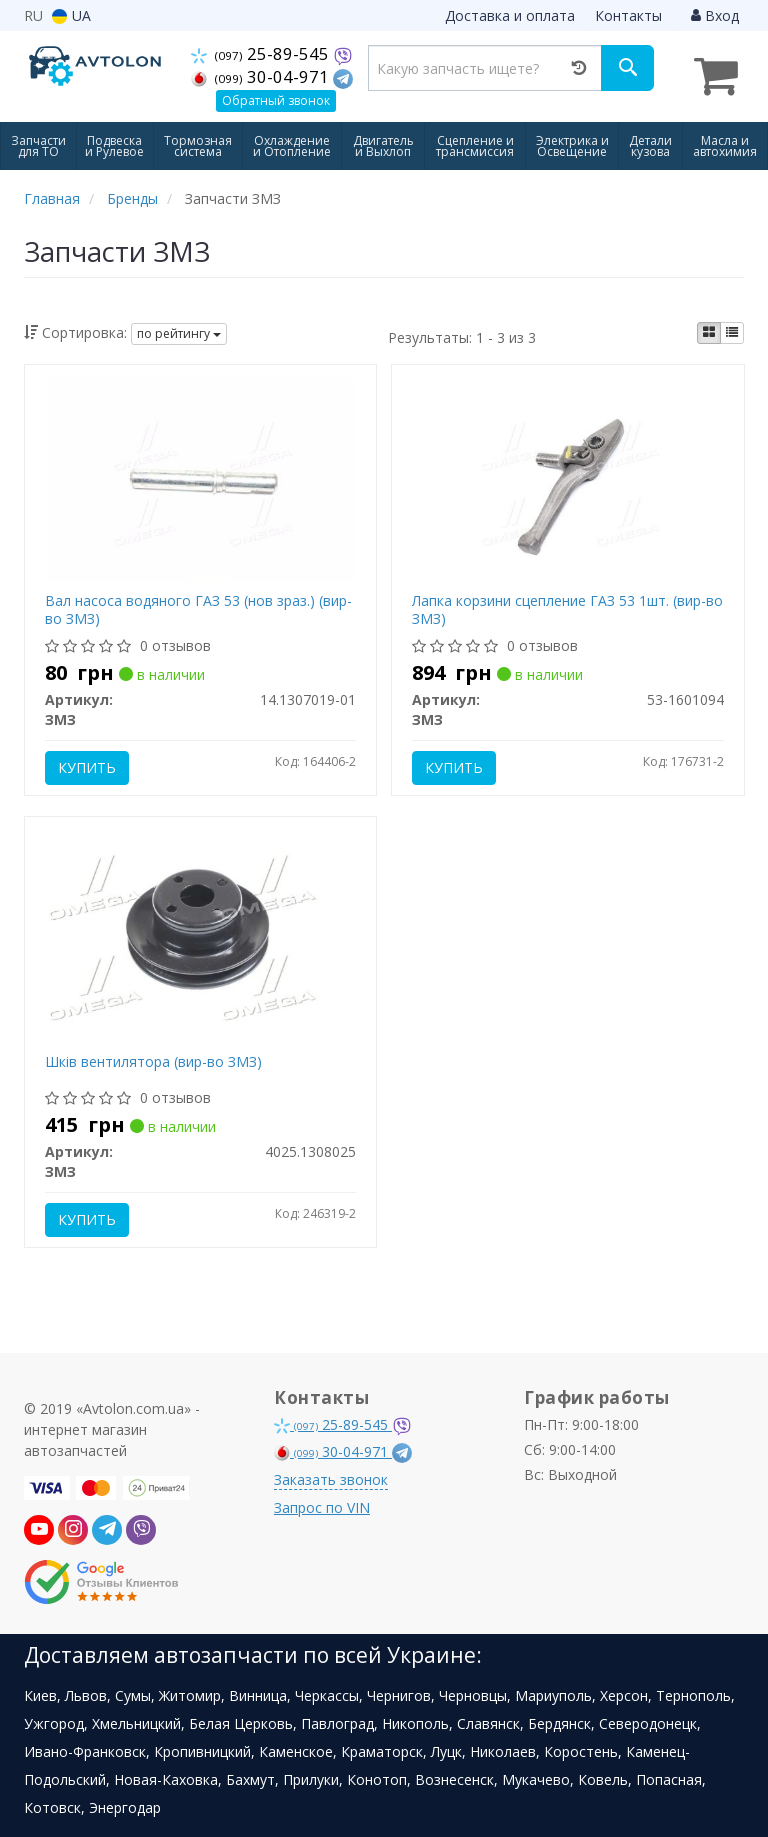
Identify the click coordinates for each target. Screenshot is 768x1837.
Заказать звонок (331, 1479)
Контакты (628, 15)
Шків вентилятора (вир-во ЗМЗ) (153, 1061)
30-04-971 (263, 76)
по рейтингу (179, 333)
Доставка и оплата (510, 15)
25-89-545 (263, 53)
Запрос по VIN (322, 1507)
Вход (715, 15)
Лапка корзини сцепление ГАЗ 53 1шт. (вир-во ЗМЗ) (567, 609)
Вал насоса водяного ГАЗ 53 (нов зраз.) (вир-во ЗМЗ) (198, 609)
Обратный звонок (276, 100)
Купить (87, 767)
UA (71, 15)
